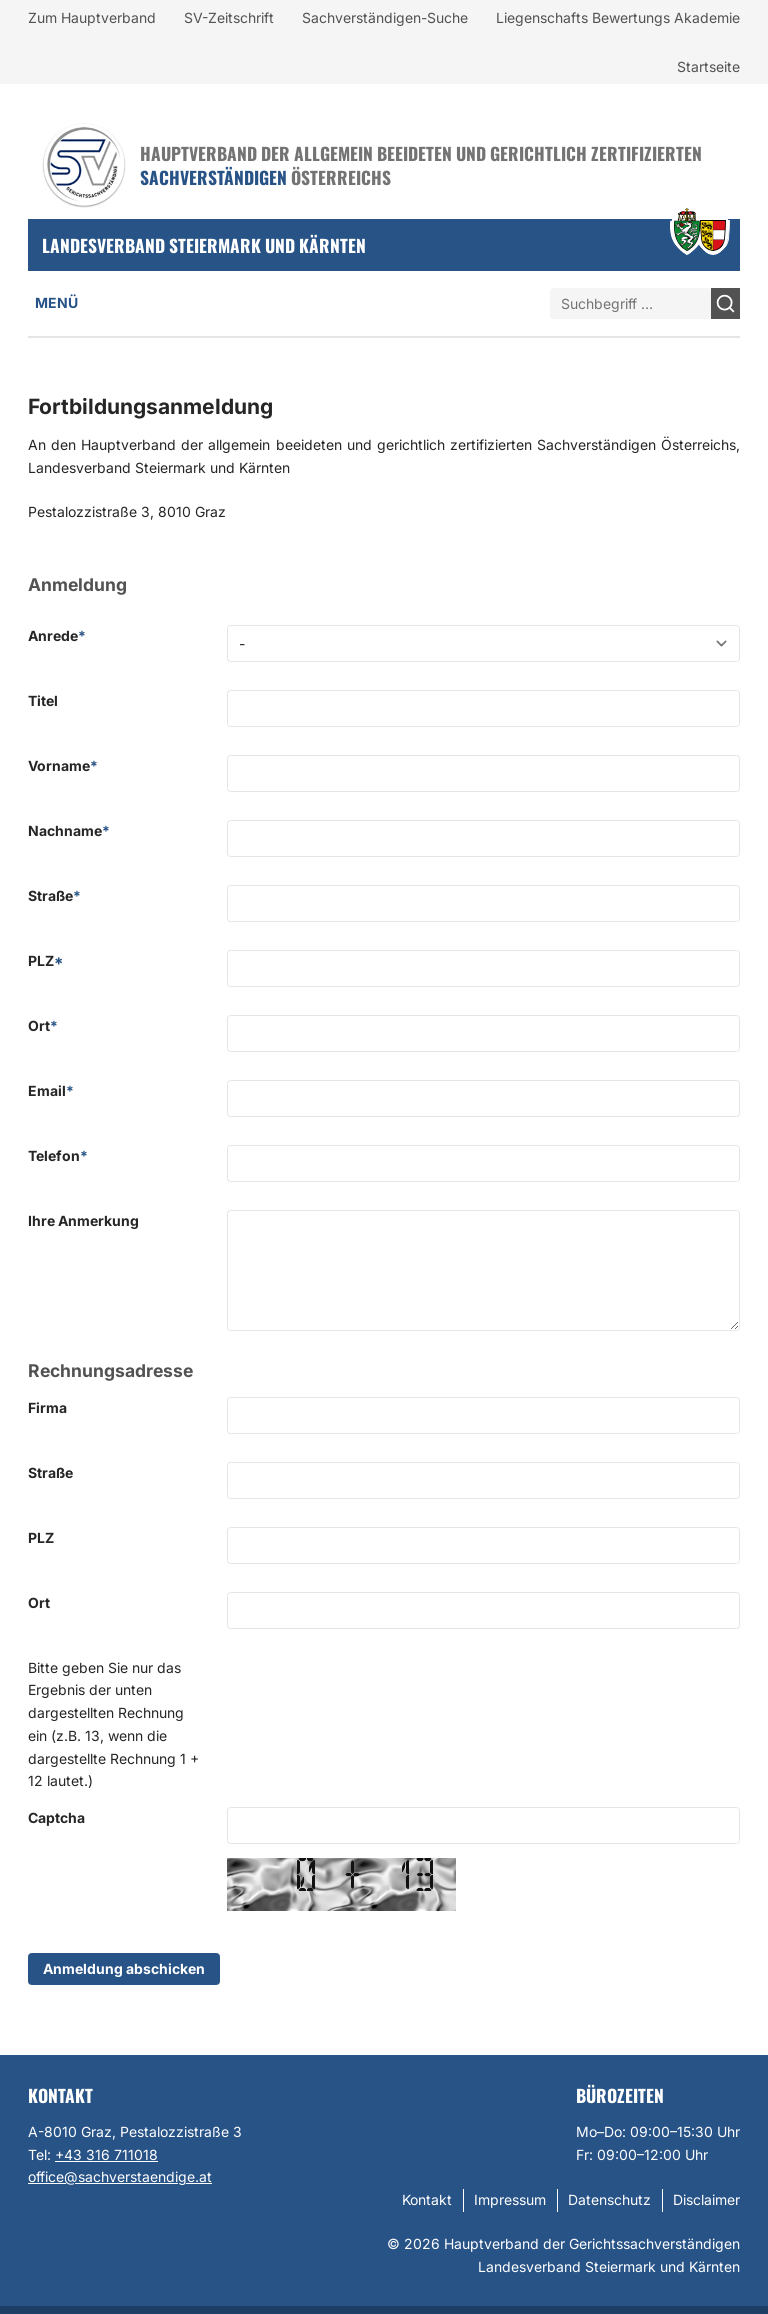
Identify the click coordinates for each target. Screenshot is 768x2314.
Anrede (57, 635)
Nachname (69, 830)
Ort (43, 1025)
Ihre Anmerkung (83, 1220)
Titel (43, 700)
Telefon (58, 1155)
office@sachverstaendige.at (120, 2176)
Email (51, 1090)
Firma (47, 1407)
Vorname (63, 765)
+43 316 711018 (106, 2154)
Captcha (56, 1817)
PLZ (45, 960)
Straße (54, 895)
